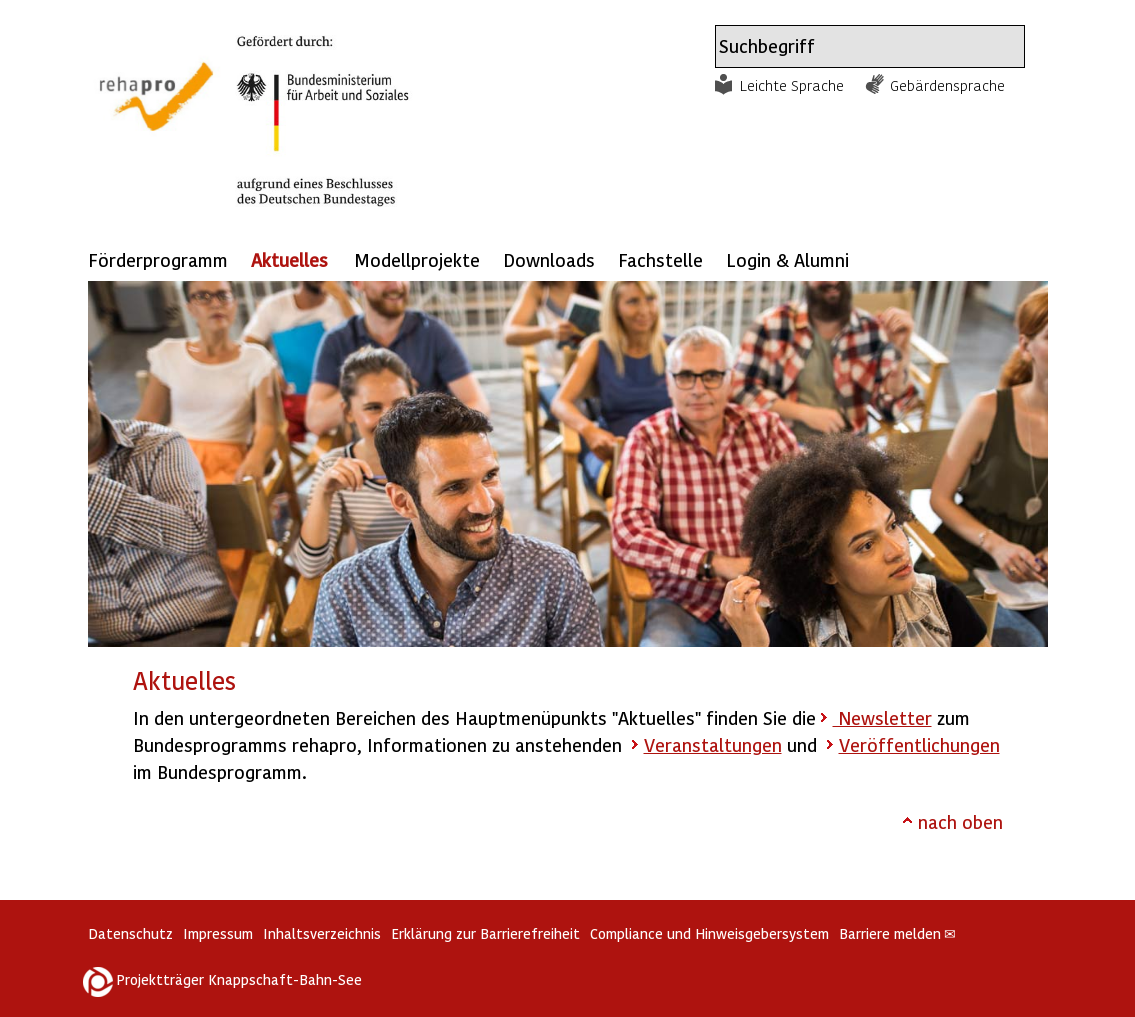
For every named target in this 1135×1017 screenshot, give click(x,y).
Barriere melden (898, 933)
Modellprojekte (417, 259)
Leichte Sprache (792, 85)
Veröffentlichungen (919, 744)
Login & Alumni (787, 259)
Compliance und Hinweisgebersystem (709, 933)
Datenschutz (130, 933)
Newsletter (882, 717)
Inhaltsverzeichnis (322, 933)
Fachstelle (660, 259)
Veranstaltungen (713, 744)
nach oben (960, 821)
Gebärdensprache (947, 85)
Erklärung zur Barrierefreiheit (485, 933)
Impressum (218, 933)
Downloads (549, 259)
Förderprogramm (158, 259)
